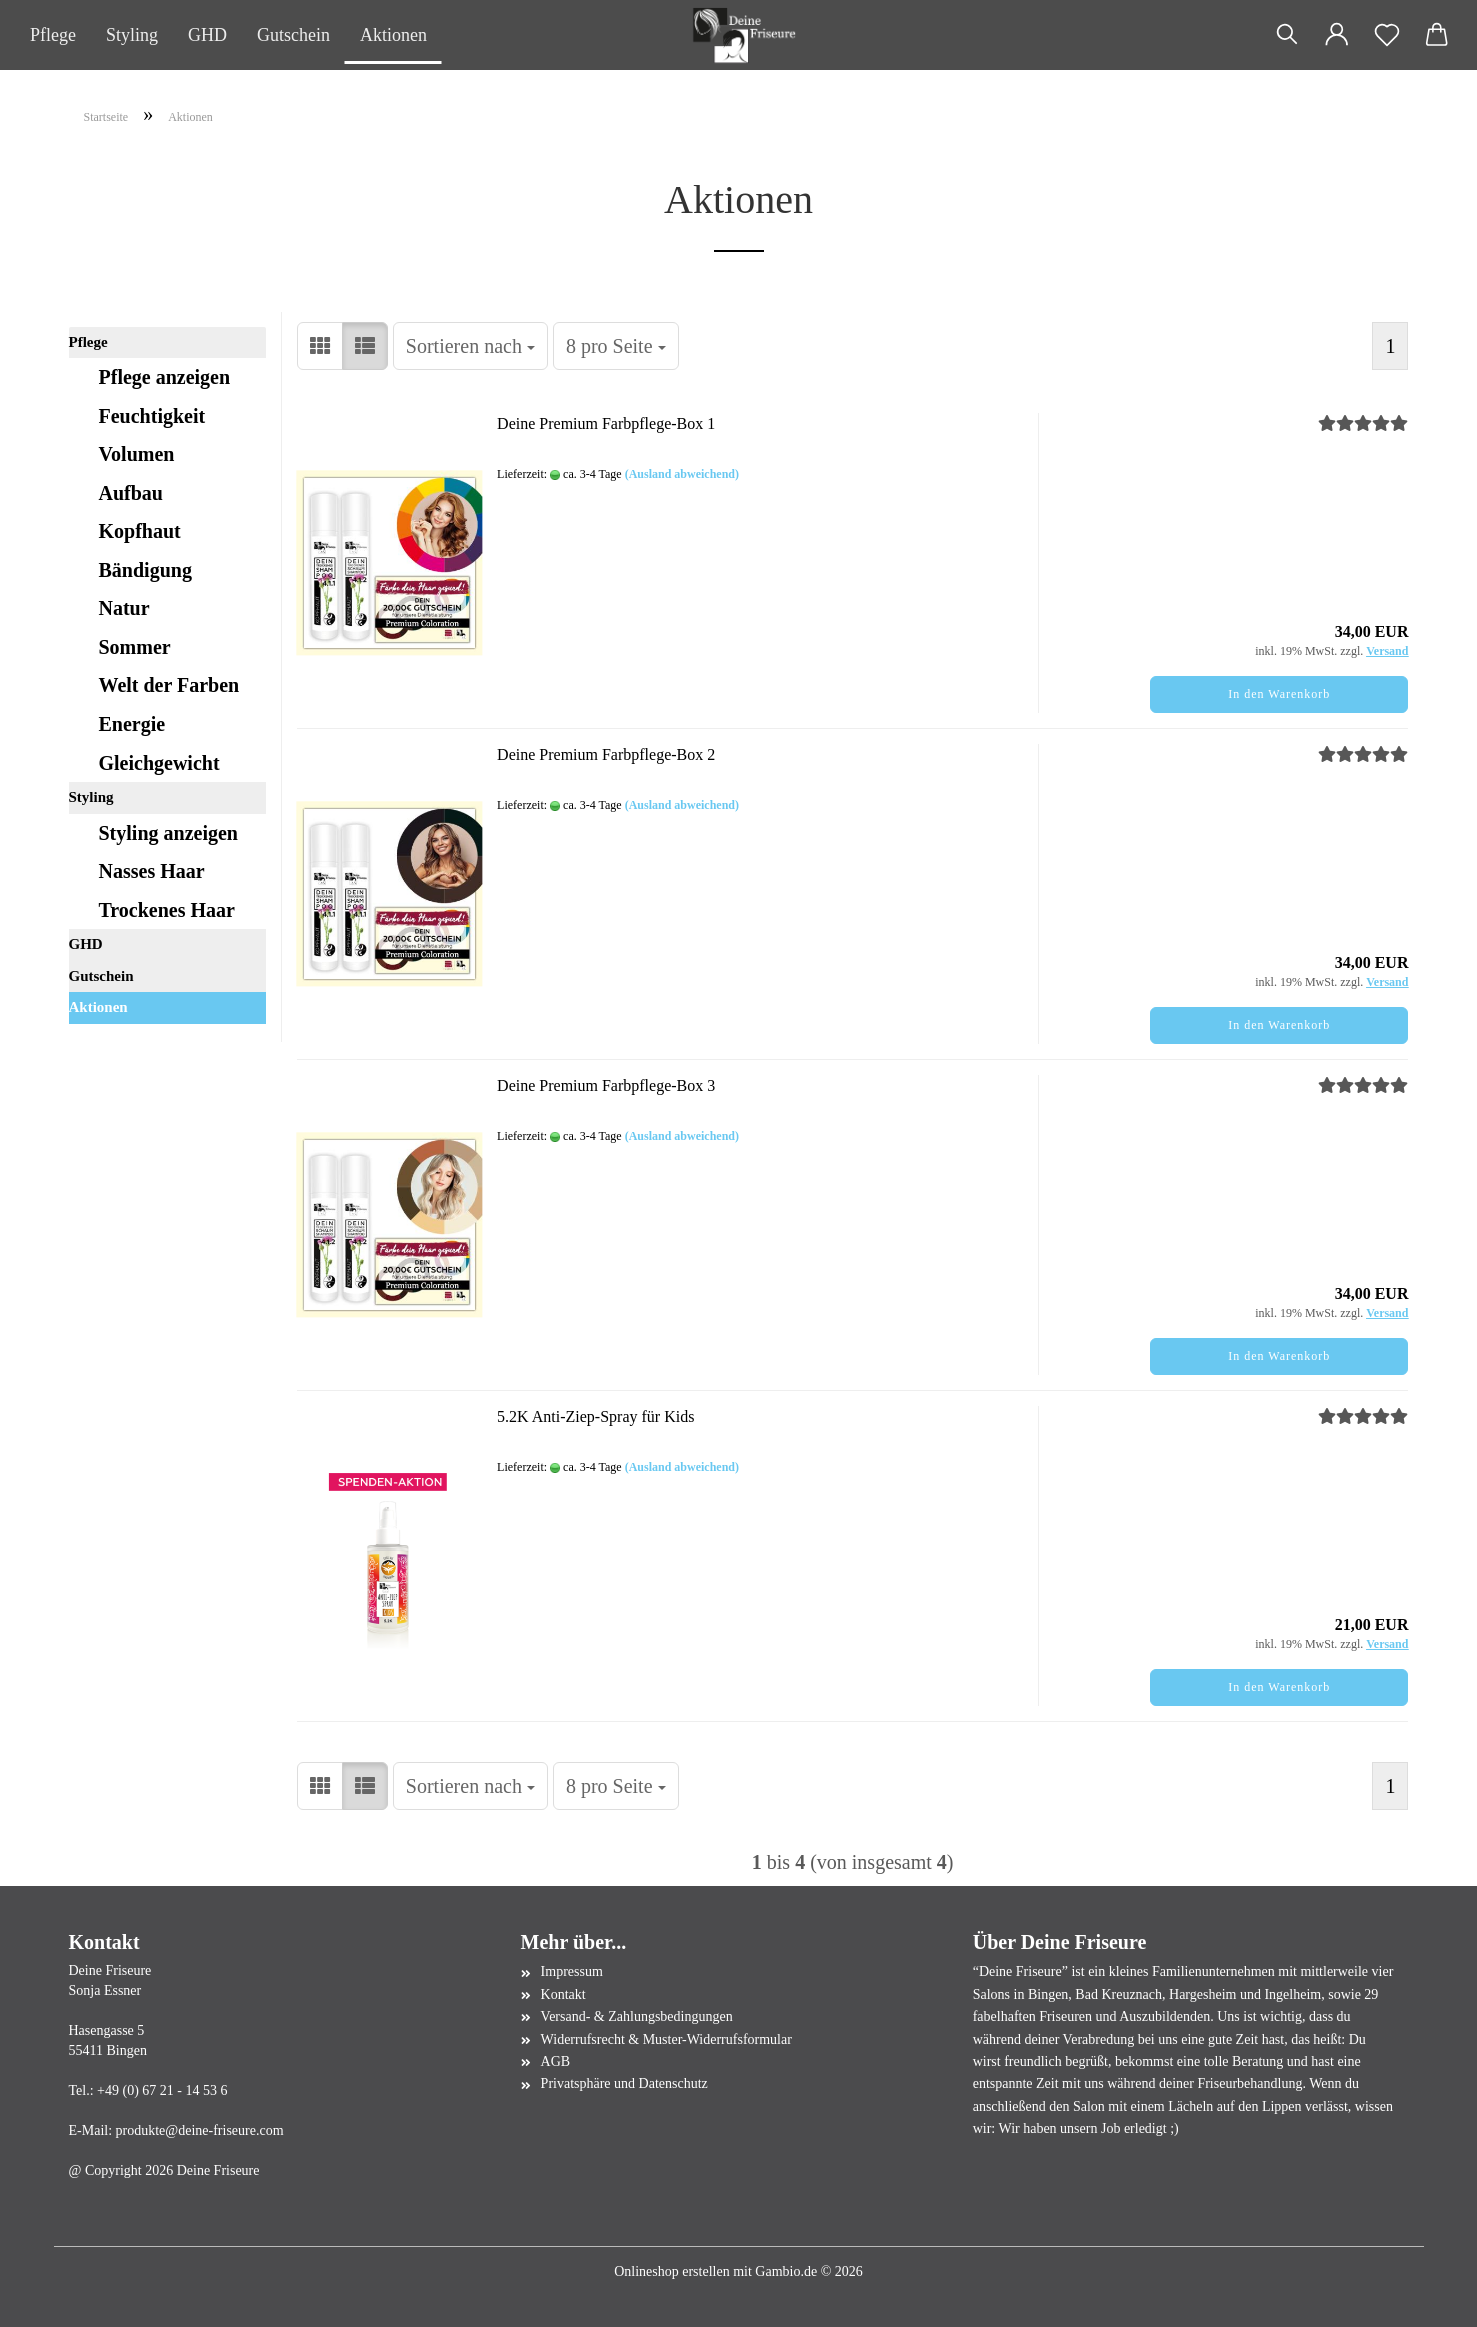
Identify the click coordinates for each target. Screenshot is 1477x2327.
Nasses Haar (152, 871)
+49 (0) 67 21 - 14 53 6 (162, 2090)
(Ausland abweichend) (682, 474)
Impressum (572, 1971)
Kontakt (563, 1994)
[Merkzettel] (1387, 35)
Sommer (135, 647)
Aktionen (393, 35)
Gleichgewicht (159, 763)
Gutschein (293, 35)
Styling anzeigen (168, 833)
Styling (132, 35)
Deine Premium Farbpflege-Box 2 (606, 754)
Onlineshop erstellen (671, 2271)
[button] (1337, 35)
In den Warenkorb (1279, 694)
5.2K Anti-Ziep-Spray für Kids (595, 1416)
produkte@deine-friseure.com (200, 2130)
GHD (207, 35)
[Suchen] (1287, 35)
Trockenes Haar (167, 910)
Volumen (137, 454)
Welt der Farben (169, 685)
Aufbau (131, 493)
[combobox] (470, 346)
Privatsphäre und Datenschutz (624, 2083)
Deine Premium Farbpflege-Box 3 (606, 1085)
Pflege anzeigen (165, 377)
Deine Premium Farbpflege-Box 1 (606, 423)
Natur (124, 608)
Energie (132, 724)
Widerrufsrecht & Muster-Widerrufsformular (666, 2039)
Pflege (53, 35)
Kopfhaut (140, 531)
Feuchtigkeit (152, 416)
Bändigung (145, 570)
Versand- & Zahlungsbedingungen (637, 2016)
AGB (556, 2061)
